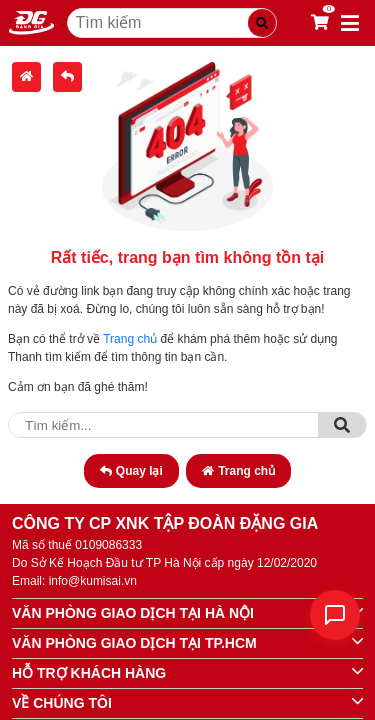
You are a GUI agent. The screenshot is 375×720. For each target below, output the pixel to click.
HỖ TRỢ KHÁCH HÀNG (89, 673)
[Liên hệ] (335, 615)
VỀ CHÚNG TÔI (62, 703)
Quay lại (131, 471)
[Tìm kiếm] (262, 23)
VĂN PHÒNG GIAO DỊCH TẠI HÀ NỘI (133, 613)
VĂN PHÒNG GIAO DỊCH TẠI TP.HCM (134, 643)
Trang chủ (130, 339)
